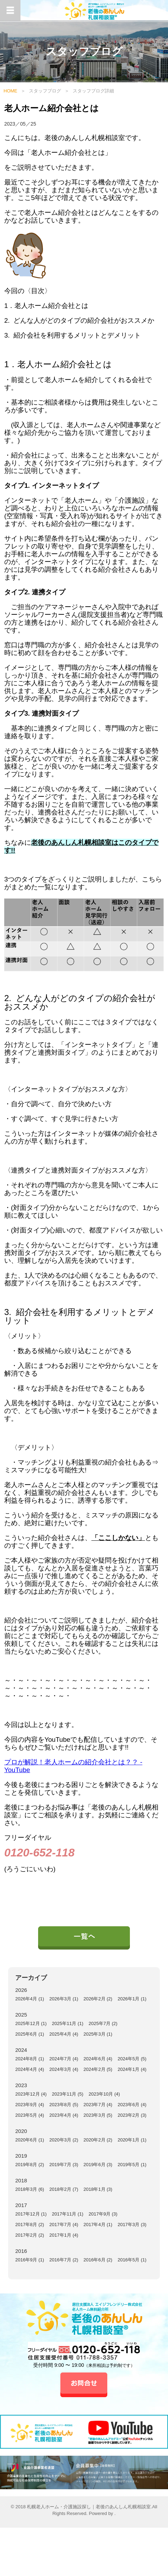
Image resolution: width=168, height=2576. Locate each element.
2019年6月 (95, 2164)
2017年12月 (27, 2214)
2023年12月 (27, 2094)
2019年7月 (60, 2164)
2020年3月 (60, 2139)
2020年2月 (95, 2139)
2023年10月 (101, 2094)
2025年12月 (27, 2023)
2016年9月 (26, 2259)
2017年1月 (60, 2235)
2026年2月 (95, 1998)
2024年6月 (95, 2058)
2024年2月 (95, 2069)
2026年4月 (26, 1998)
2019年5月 (128, 2164)
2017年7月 (60, 2224)
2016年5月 (128, 2259)
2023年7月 (95, 2104)
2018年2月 (60, 2189)
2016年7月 (60, 2259)
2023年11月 (64, 2094)
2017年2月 (26, 2235)
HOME (10, 90)
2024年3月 (60, 2069)
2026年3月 (60, 1998)
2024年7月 (60, 2058)
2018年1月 (95, 2189)
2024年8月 (26, 2058)
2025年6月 (26, 2034)
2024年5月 (128, 2058)
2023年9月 (26, 2104)
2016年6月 (95, 2259)
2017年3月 (128, 2224)
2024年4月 (26, 2069)
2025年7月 (99, 2023)
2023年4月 (60, 2115)
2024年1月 (128, 2069)
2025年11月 (64, 2023)
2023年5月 (26, 2115)
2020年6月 (26, 2139)
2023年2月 (128, 2115)
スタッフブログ (45, 90)
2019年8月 (26, 2164)
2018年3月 (26, 2189)
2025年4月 (60, 2034)
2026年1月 (128, 1998)
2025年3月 (95, 2034)
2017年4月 (95, 2224)
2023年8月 (60, 2104)
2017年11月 (64, 2214)
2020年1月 (128, 2139)
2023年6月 (128, 2104)
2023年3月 (95, 2115)
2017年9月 (99, 2214)
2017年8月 (26, 2224)
